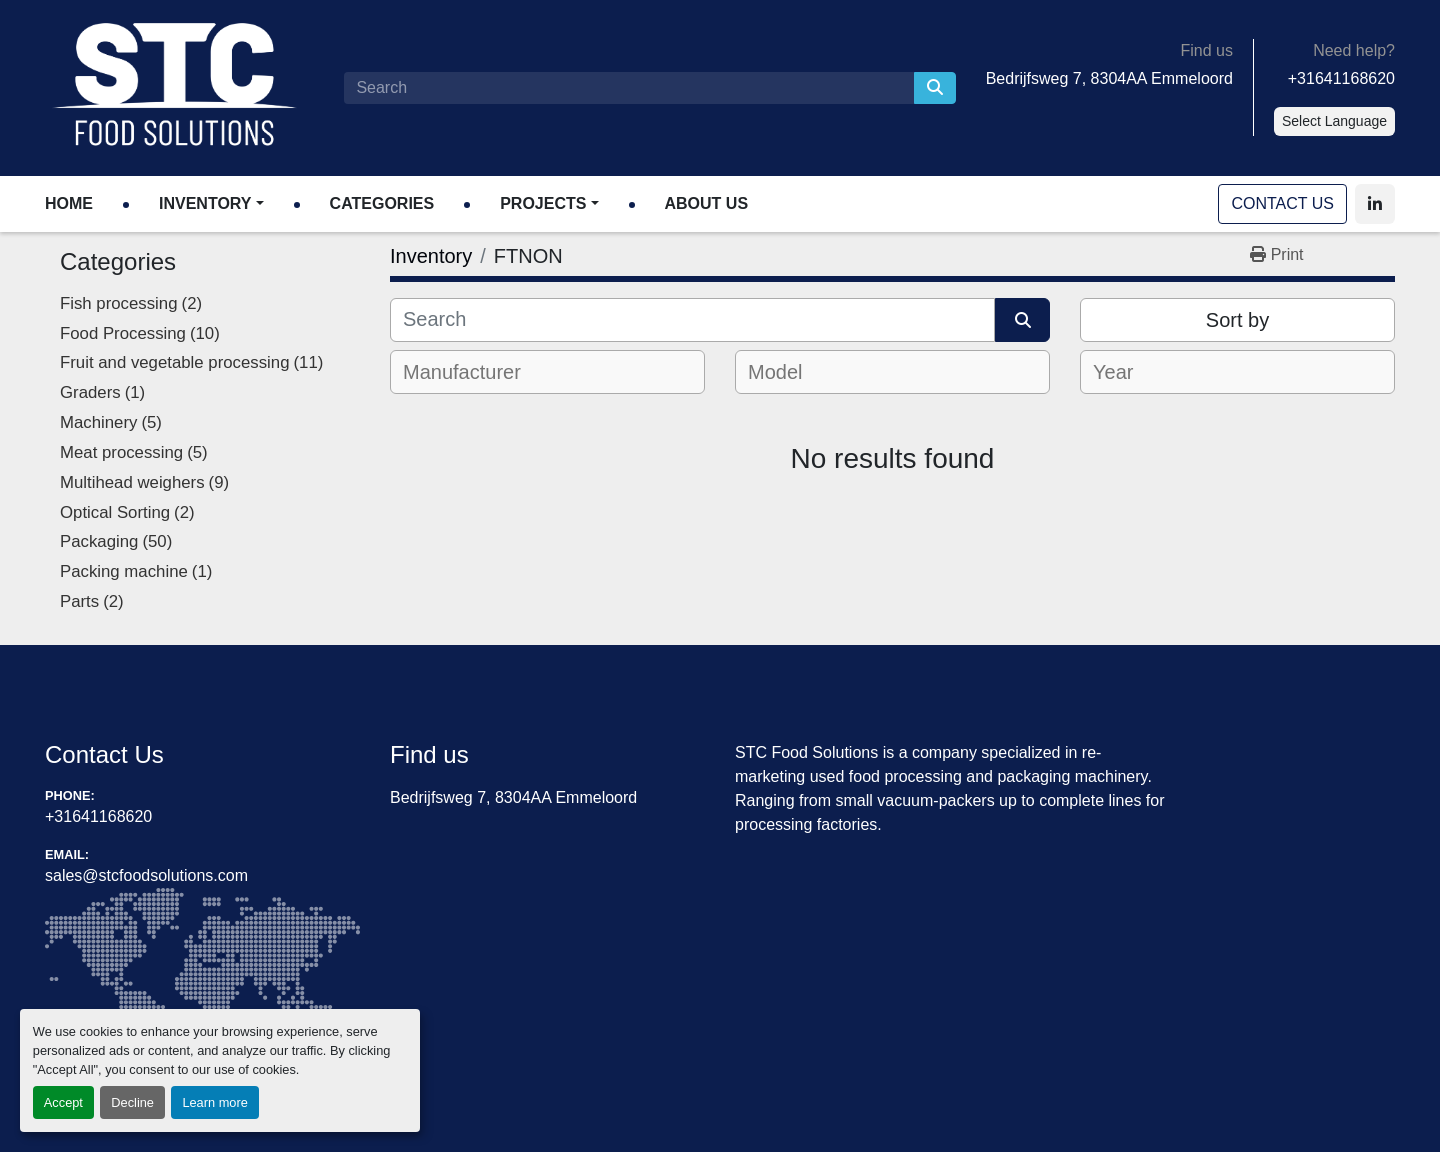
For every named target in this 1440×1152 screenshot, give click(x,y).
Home (69, 203)
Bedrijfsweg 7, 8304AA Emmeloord (1109, 78)
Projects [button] (543, 203)
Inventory (205, 203)
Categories (382, 203)
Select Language (1334, 121)
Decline (132, 1102)
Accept (63, 1102)
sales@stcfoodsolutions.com (146, 875)
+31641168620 (1341, 78)
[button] (211, 204)
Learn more (214, 1102)
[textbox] (475, 372)
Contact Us (1282, 203)
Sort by (1237, 320)
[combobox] (547, 372)
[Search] (628, 88)
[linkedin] (1375, 204)
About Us (707, 203)
